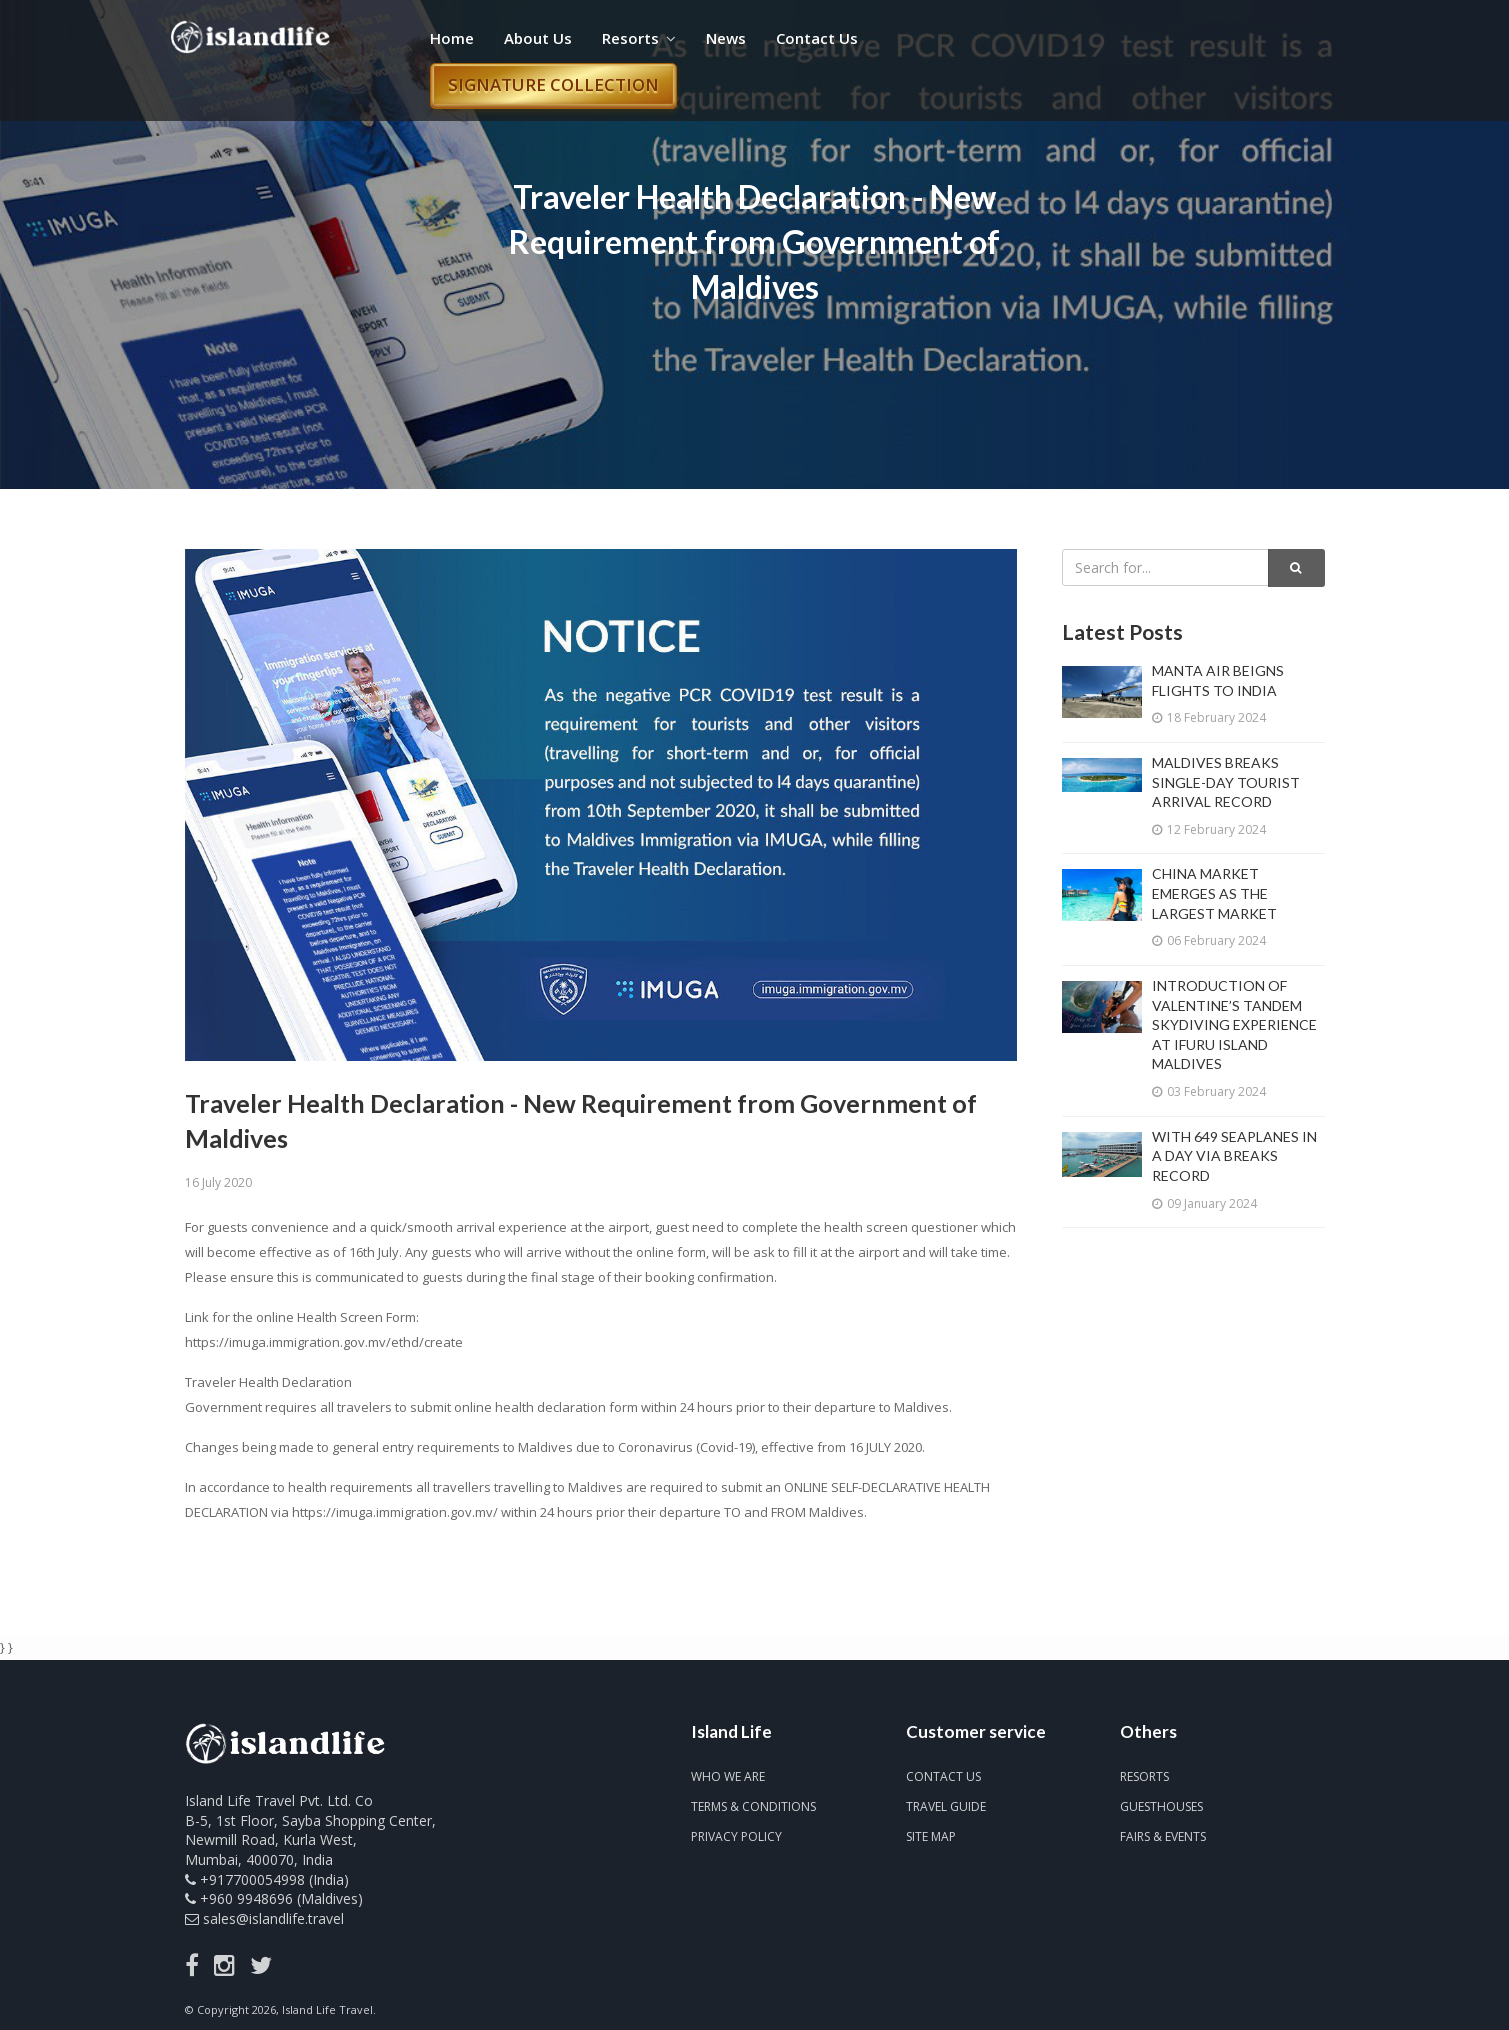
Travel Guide (946, 1806)
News (726, 38)
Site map (931, 1836)
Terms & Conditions (753, 1806)
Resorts (639, 38)
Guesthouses (1161, 1806)
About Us (538, 38)
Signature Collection (553, 84)
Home (452, 38)
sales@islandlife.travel (273, 1918)
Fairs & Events (1163, 1836)
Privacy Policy (736, 1836)
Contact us (943, 1776)
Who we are (728, 1776)
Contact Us (817, 38)
